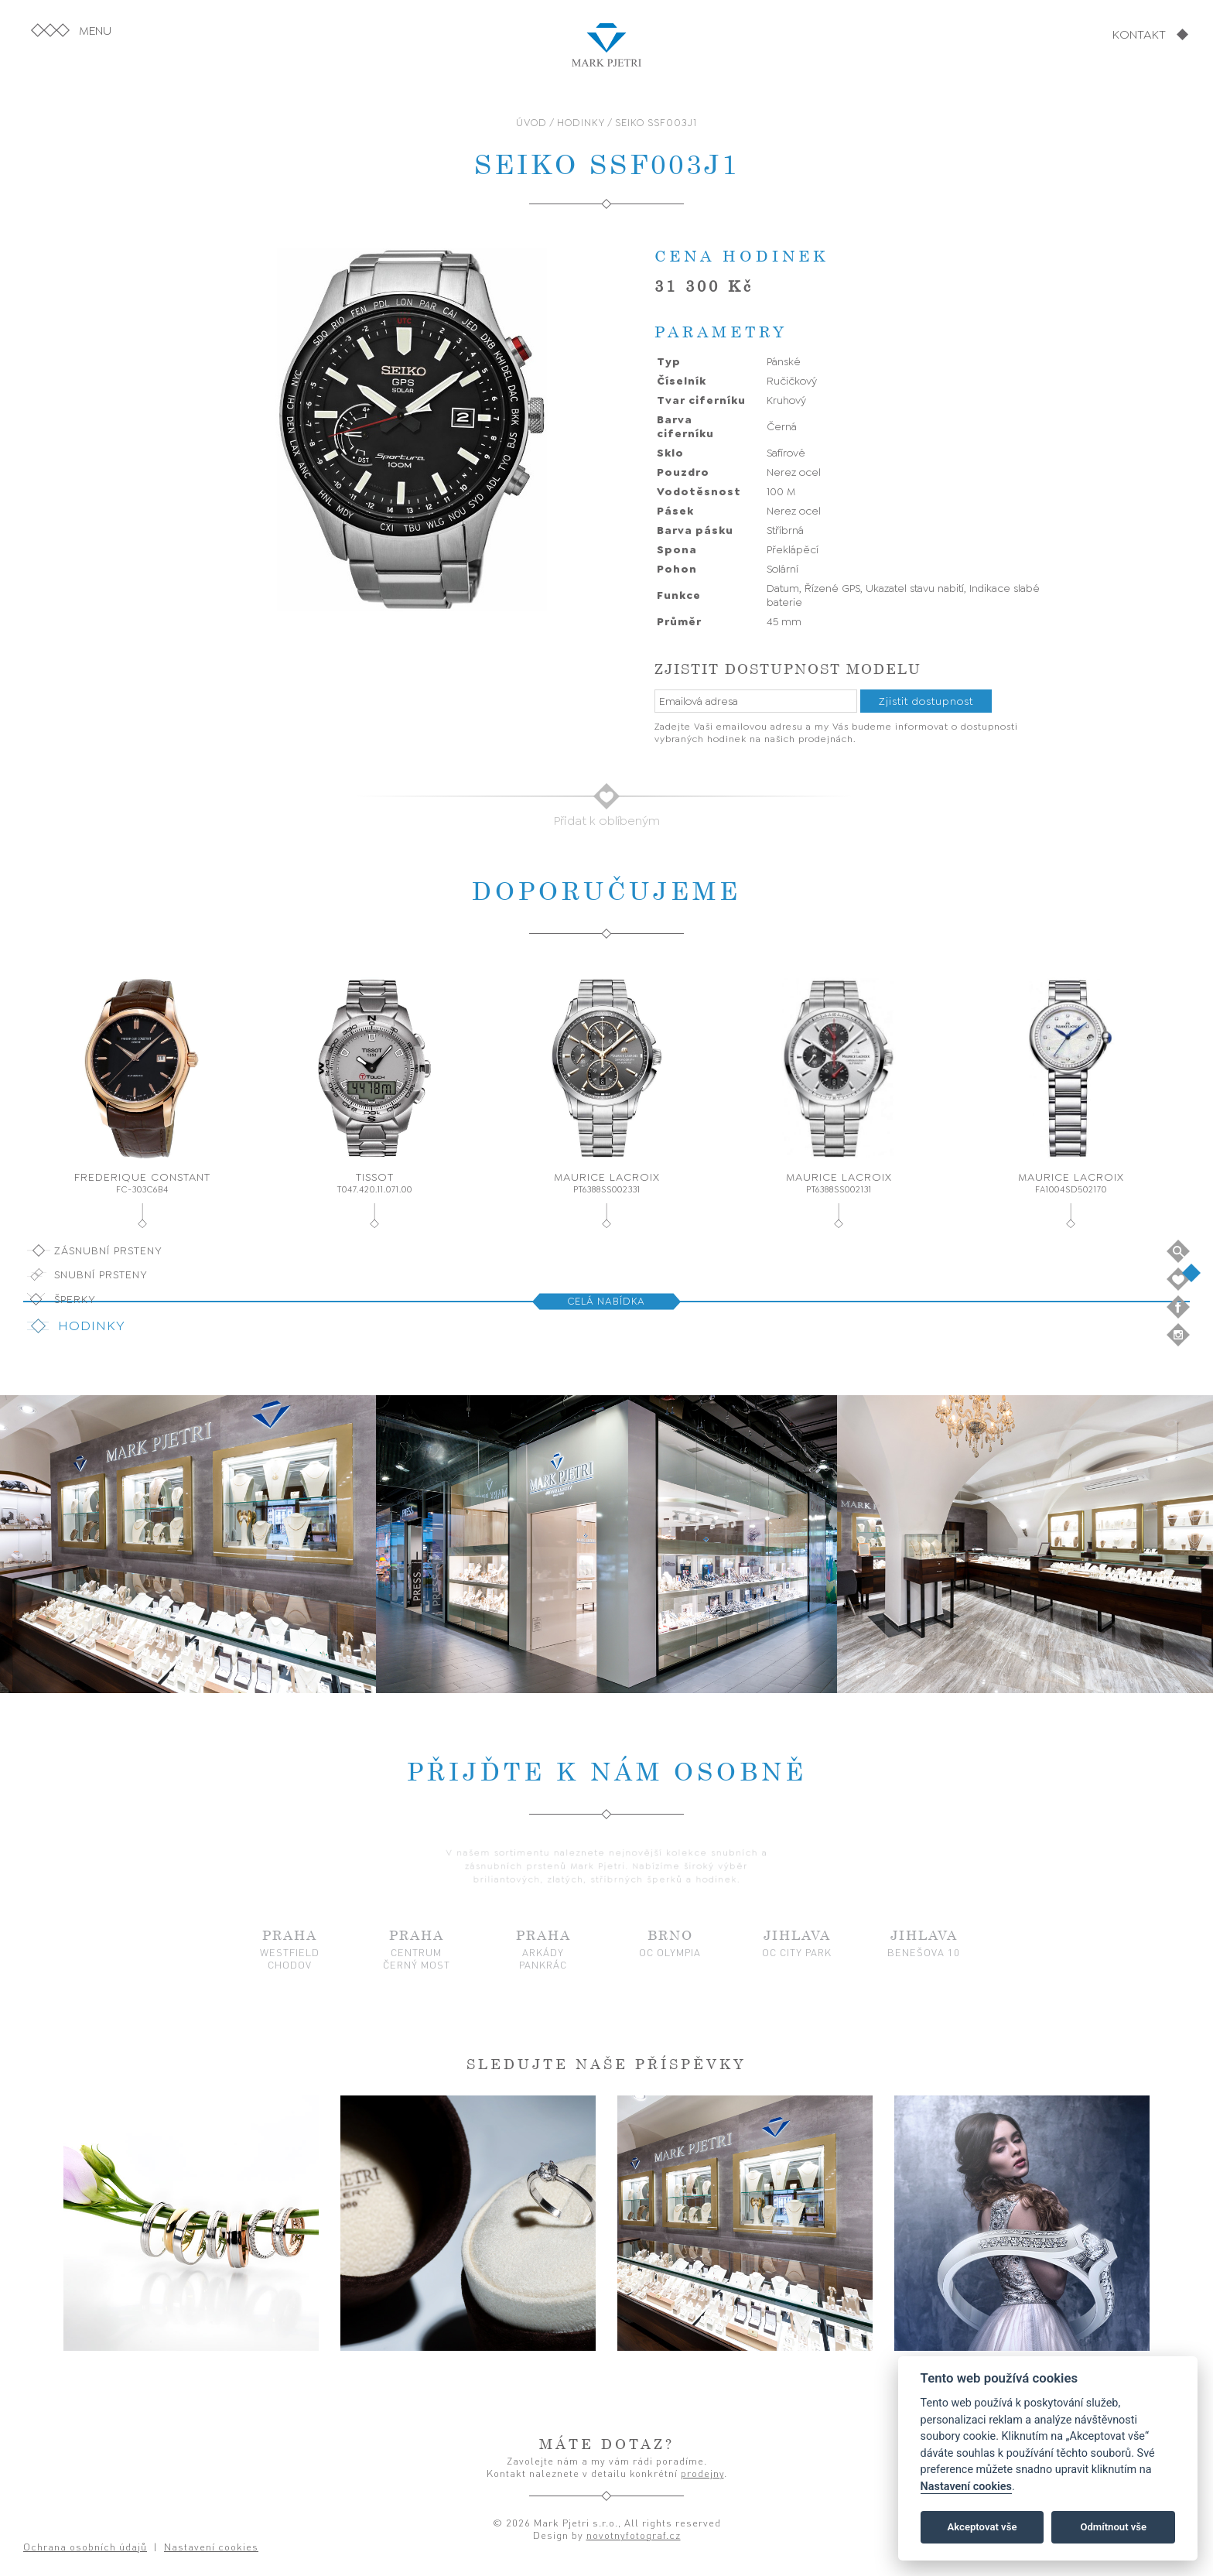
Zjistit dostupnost (926, 701)
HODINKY (581, 122)
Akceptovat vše (982, 2527)
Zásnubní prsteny (108, 1250)
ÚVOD (531, 122)
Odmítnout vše (1113, 2527)
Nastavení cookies (966, 2486)
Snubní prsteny (101, 1274)
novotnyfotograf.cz (633, 2535)
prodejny (702, 2473)
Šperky (75, 1299)
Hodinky (91, 1325)
